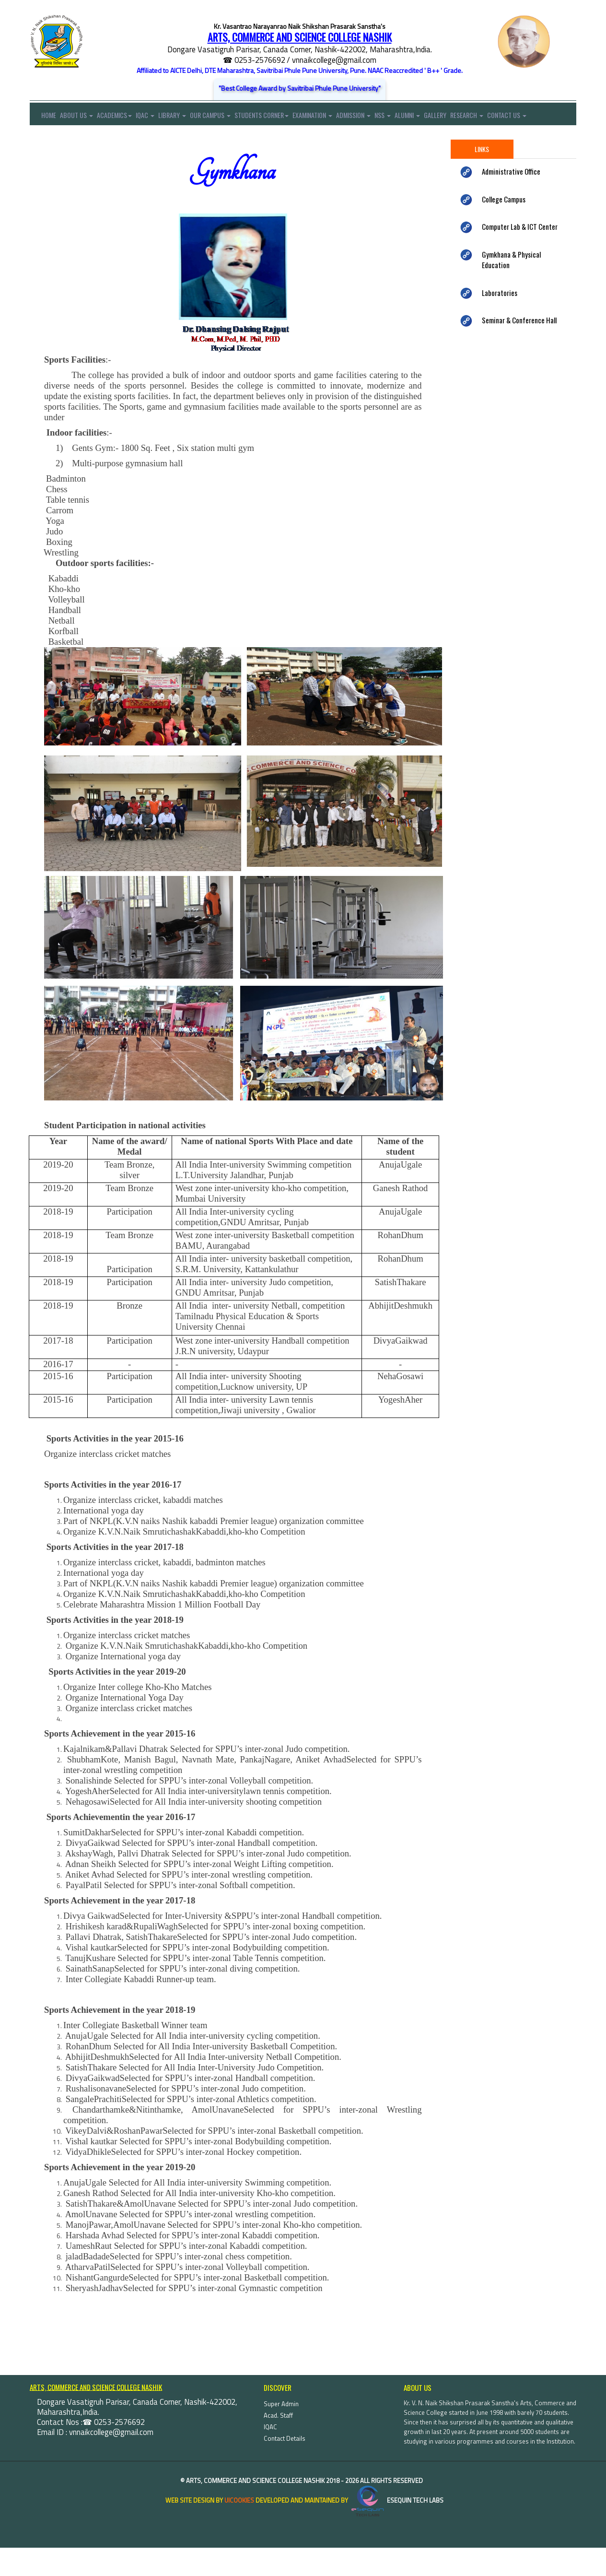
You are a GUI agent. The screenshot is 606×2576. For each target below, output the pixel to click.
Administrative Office (511, 199)
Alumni (441, 117)
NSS (413, 117)
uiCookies (239, 2528)
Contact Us (49, 141)
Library (185, 117)
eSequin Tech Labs (396, 2528)
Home (43, 117)
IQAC (155, 117)
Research (507, 117)
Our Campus (227, 117)
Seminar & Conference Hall (519, 348)
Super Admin (281, 2432)
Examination (336, 117)
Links (482, 177)
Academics (121, 117)
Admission (380, 117)
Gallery (472, 117)
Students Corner (282, 117)
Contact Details (284, 2466)
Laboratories (499, 320)
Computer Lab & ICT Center (520, 254)
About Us (79, 117)
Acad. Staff (278, 2443)
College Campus (503, 227)
